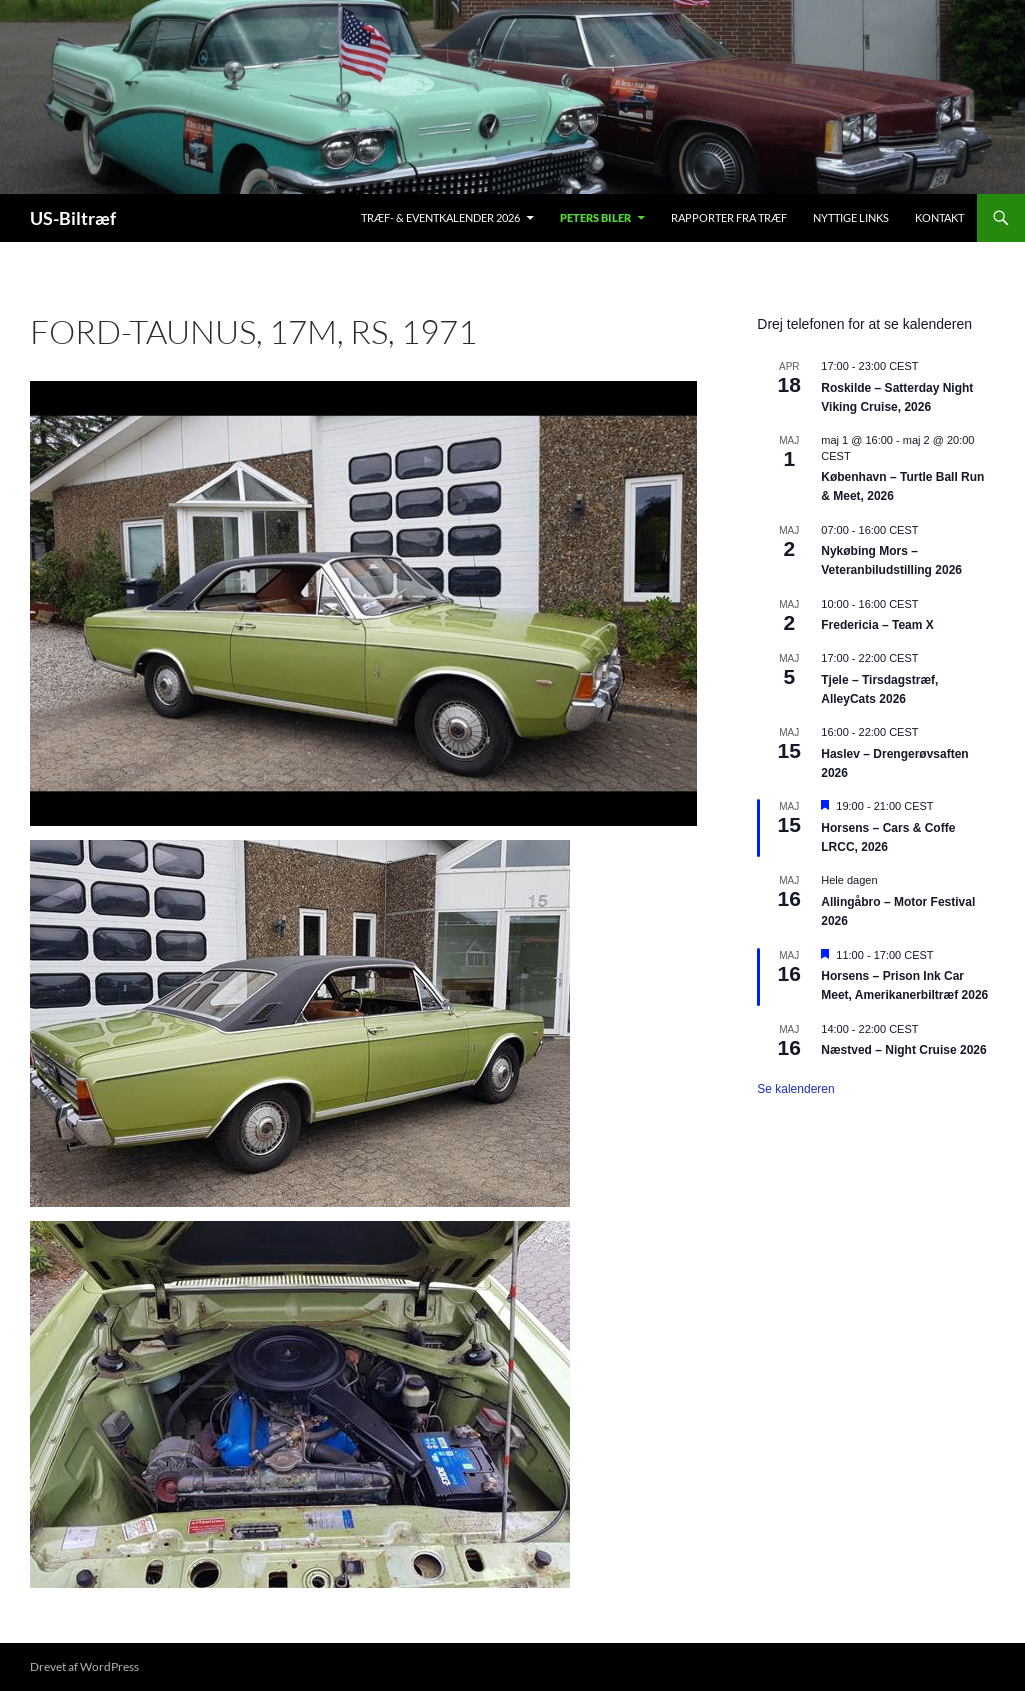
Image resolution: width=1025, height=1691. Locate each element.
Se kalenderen (795, 1089)
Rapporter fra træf (729, 217)
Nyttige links (851, 217)
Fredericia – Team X (877, 625)
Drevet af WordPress (84, 1666)
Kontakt (939, 217)
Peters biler (595, 217)
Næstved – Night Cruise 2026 (903, 1050)
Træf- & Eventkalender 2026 (440, 217)
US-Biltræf (73, 218)
